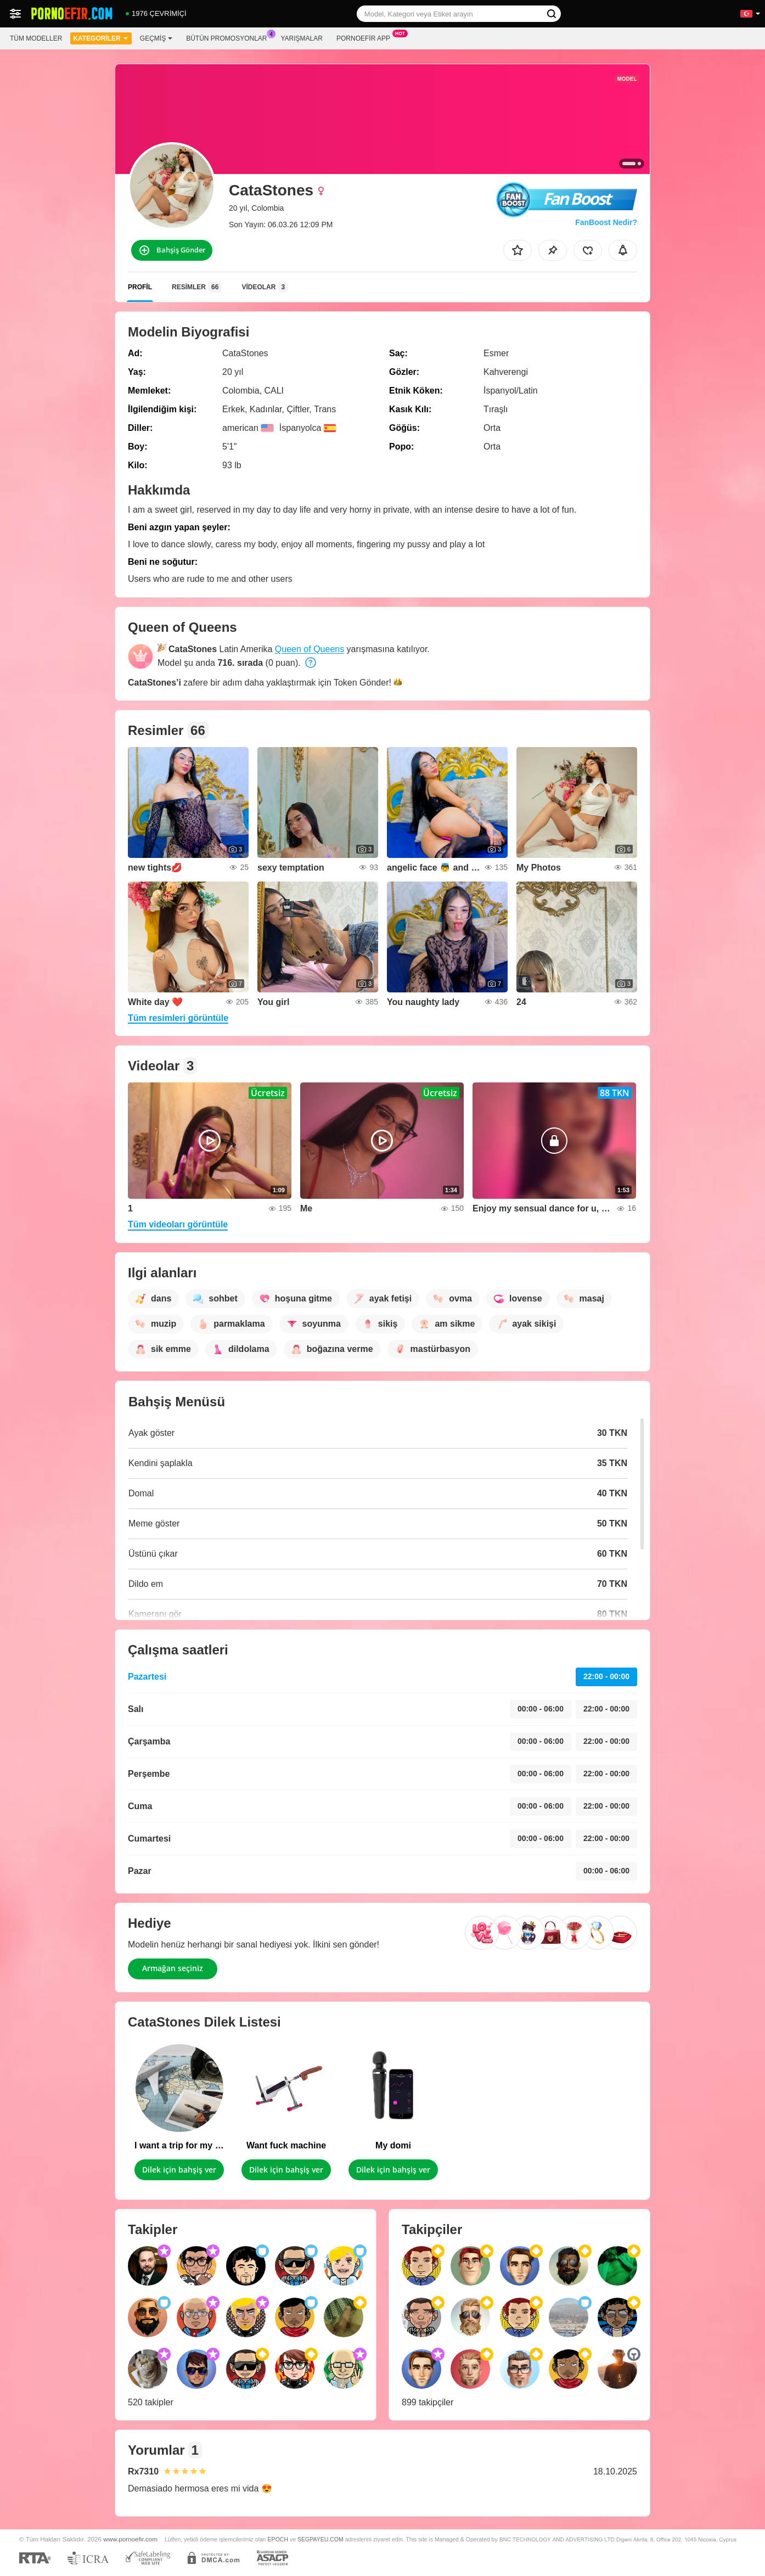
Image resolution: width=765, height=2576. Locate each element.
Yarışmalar (302, 38)
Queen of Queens (309, 649)
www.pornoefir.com (130, 2539)
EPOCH (278, 2539)
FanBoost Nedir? (606, 222)
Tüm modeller (36, 38)
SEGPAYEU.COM (320, 2539)
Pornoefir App (366, 37)
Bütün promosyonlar (229, 37)
